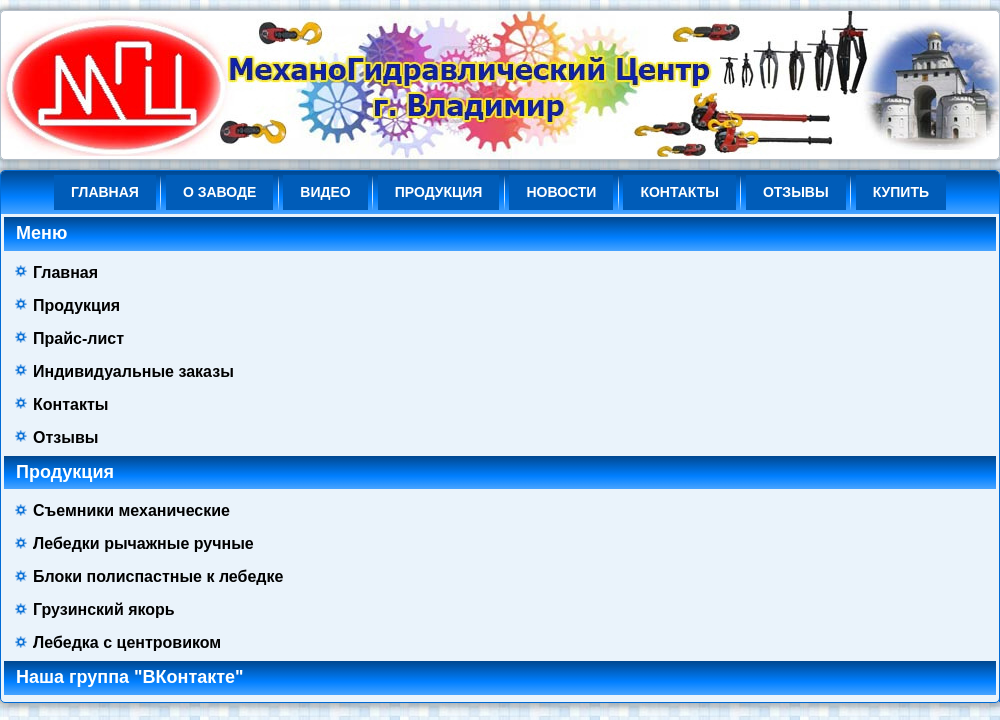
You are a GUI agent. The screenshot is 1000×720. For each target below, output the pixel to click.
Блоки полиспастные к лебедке (158, 576)
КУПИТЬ (901, 192)
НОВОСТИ (561, 192)
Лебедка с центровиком (127, 642)
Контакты (679, 192)
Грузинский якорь (104, 609)
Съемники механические (131, 510)
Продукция (439, 192)
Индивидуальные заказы (133, 371)
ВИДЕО (325, 192)
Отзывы (796, 192)
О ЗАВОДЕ (219, 192)
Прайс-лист (78, 338)
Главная (105, 192)
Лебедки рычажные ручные (143, 543)
